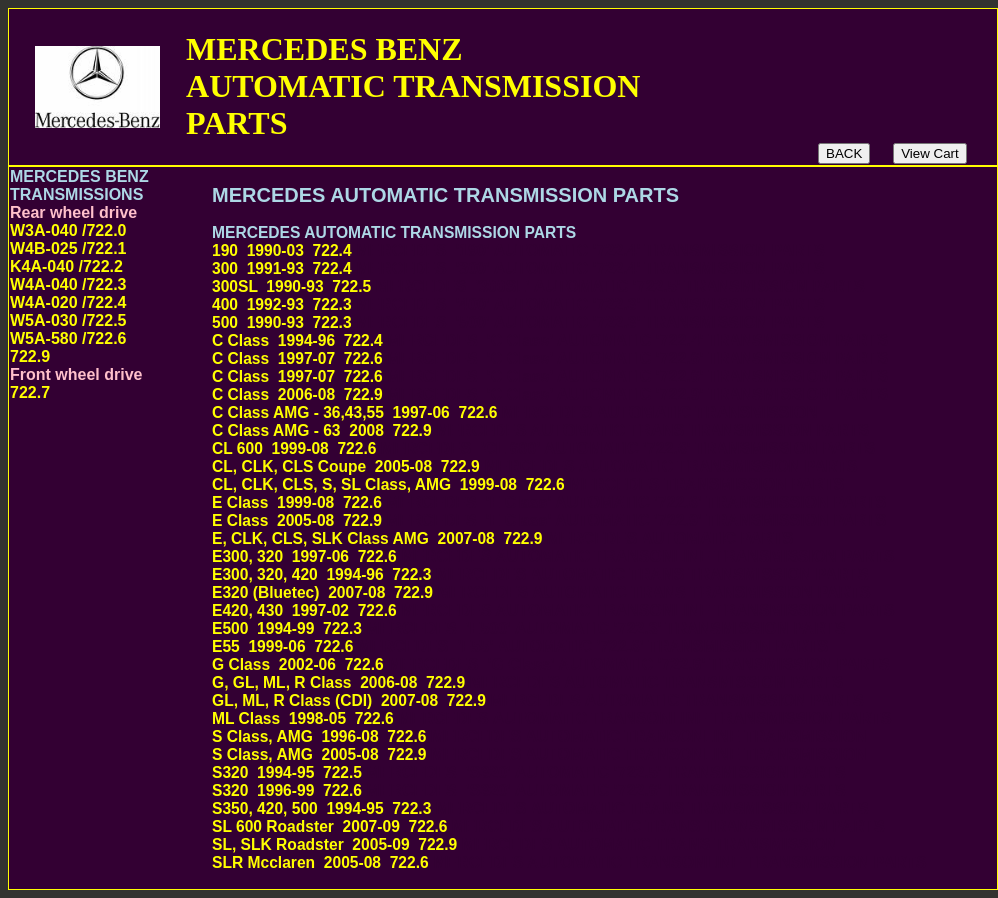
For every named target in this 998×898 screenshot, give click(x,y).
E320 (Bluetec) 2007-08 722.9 (541, 592)
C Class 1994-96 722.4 (550, 340)
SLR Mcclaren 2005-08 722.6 (569, 862)
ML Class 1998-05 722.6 (552, 718)
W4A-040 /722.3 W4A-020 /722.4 (68, 293)
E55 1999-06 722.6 (520, 646)
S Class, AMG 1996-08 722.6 (539, 736)
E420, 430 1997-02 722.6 (553, 610)
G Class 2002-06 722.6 (551, 664)
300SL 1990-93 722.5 (538, 286)
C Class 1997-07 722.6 (550, 358)
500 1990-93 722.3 (518, 322)
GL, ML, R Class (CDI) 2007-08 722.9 (542, 700)
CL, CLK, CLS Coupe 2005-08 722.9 (539, 466)
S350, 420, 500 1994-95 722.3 (540, 808)
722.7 (30, 392)
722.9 (30, 356)
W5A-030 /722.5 (68, 320)
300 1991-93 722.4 (518, 268)
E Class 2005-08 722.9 (549, 520)
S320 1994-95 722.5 (529, 772)
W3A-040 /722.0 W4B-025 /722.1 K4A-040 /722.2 (68, 248)
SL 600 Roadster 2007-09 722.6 (548, 826)
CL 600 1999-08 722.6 (543, 448)
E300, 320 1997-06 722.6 (553, 556)
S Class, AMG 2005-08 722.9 (539, 754)
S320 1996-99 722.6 (529, 790)
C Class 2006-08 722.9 (550, 394)
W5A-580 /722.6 (68, 338)
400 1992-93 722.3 (518, 304)
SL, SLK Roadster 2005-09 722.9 (524, 844)
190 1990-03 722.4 (518, 250)
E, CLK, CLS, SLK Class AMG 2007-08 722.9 (502, 538)
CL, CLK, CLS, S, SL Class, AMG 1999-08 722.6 (528, 484)
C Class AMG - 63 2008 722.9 (540, 430)
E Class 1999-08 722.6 (549, 502)
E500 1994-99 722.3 (529, 628)
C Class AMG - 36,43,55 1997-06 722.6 (515, 412)
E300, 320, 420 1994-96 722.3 (540, 574)
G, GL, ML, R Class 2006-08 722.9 (532, 682)
